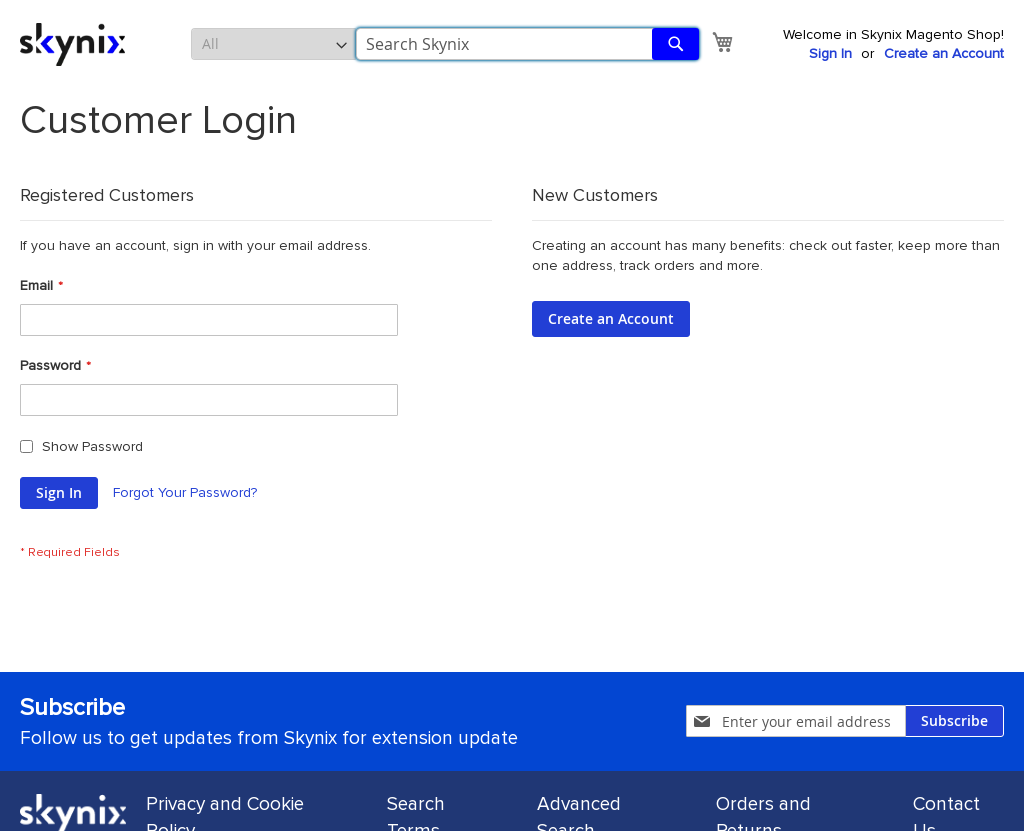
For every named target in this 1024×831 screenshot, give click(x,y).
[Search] (675, 44)
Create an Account (944, 53)
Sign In (830, 53)
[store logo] (72, 44)
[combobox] (527, 44)
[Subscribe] (954, 721)
